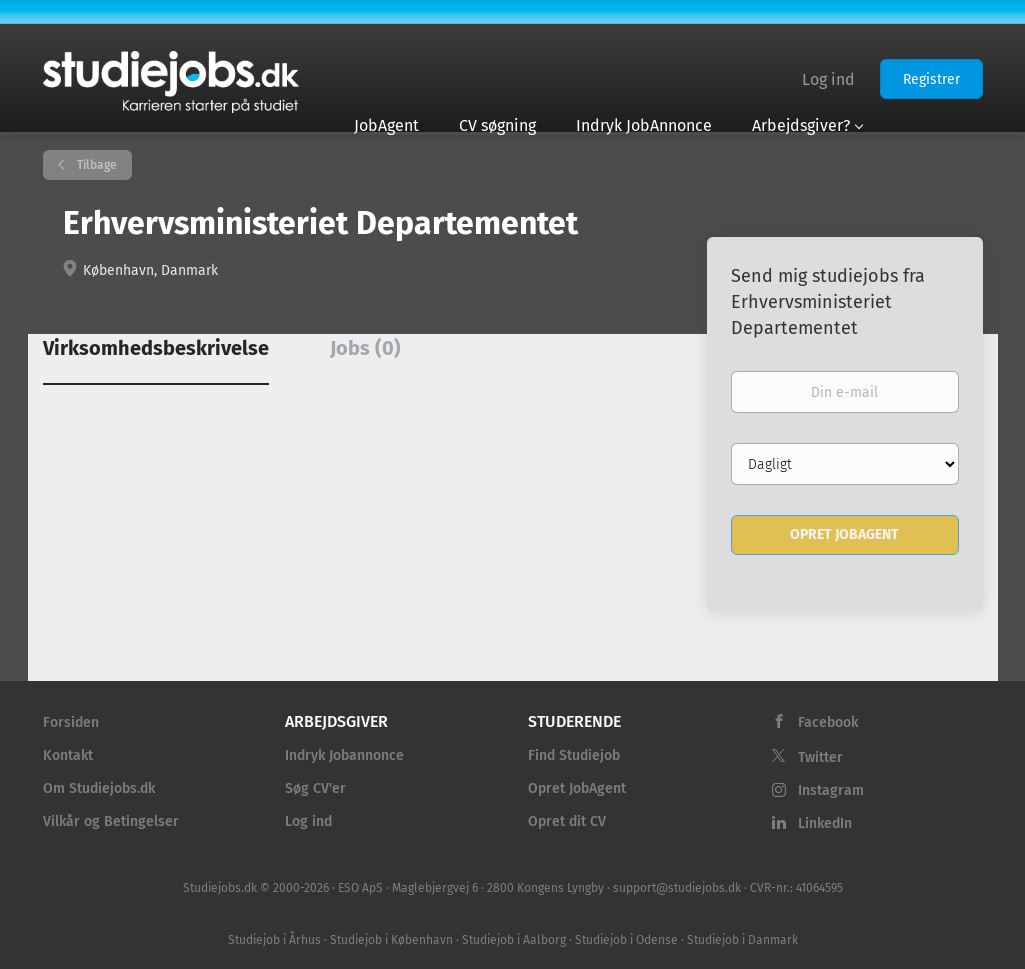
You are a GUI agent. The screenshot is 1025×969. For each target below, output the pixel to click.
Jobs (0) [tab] (365, 348)
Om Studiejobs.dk (99, 788)
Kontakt (68, 755)
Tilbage (95, 165)
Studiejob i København (391, 940)
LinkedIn (825, 823)
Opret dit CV (567, 821)
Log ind (828, 79)
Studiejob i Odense (626, 940)
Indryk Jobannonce (344, 755)
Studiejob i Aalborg (514, 940)
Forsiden (71, 722)
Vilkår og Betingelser (111, 821)
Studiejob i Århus (274, 940)
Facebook (828, 722)
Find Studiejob (574, 755)
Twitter (820, 757)
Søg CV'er (315, 788)
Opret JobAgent (577, 788)
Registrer (931, 79)
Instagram (831, 790)
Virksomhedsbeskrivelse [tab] (156, 348)
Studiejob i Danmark (742, 940)
